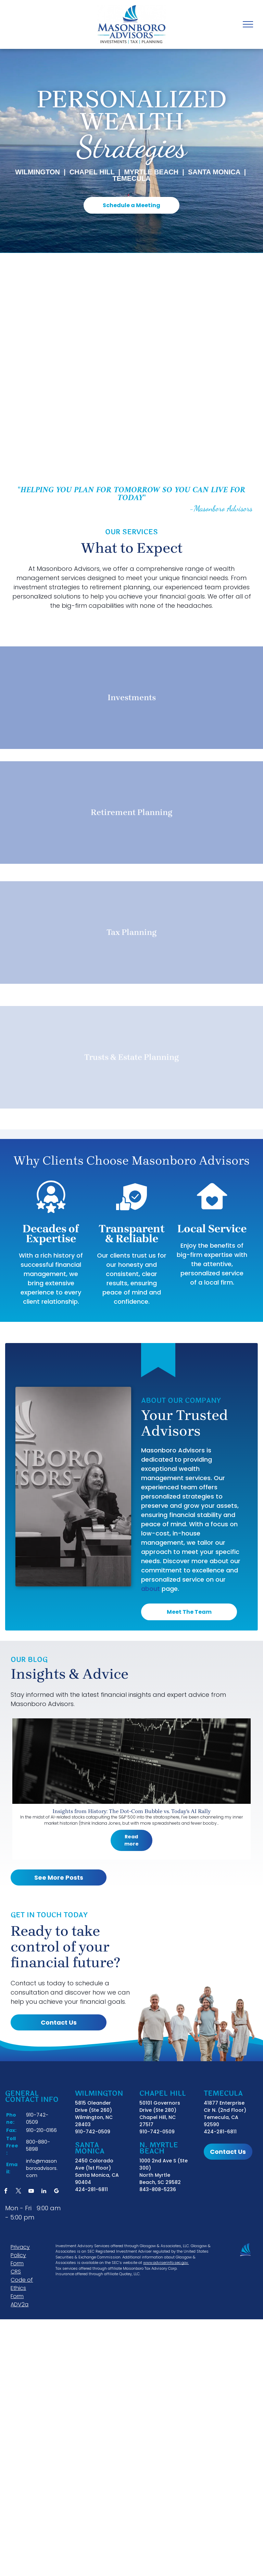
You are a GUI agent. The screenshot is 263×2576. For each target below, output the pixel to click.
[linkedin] (44, 2192)
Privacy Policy (20, 2251)
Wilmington (37, 172)
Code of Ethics (22, 2284)
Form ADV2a (19, 2300)
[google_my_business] (56, 2192)
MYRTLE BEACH (151, 172)
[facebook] (6, 2192)
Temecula (131, 178)
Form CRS (17, 2267)
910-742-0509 (92, 2131)
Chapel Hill (92, 172)
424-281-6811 (91, 2189)
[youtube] (31, 2192)
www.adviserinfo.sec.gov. (166, 2262)
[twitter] (18, 2192)
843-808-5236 (157, 2189)
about (150, 1588)
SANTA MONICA (214, 172)
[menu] (248, 24)
